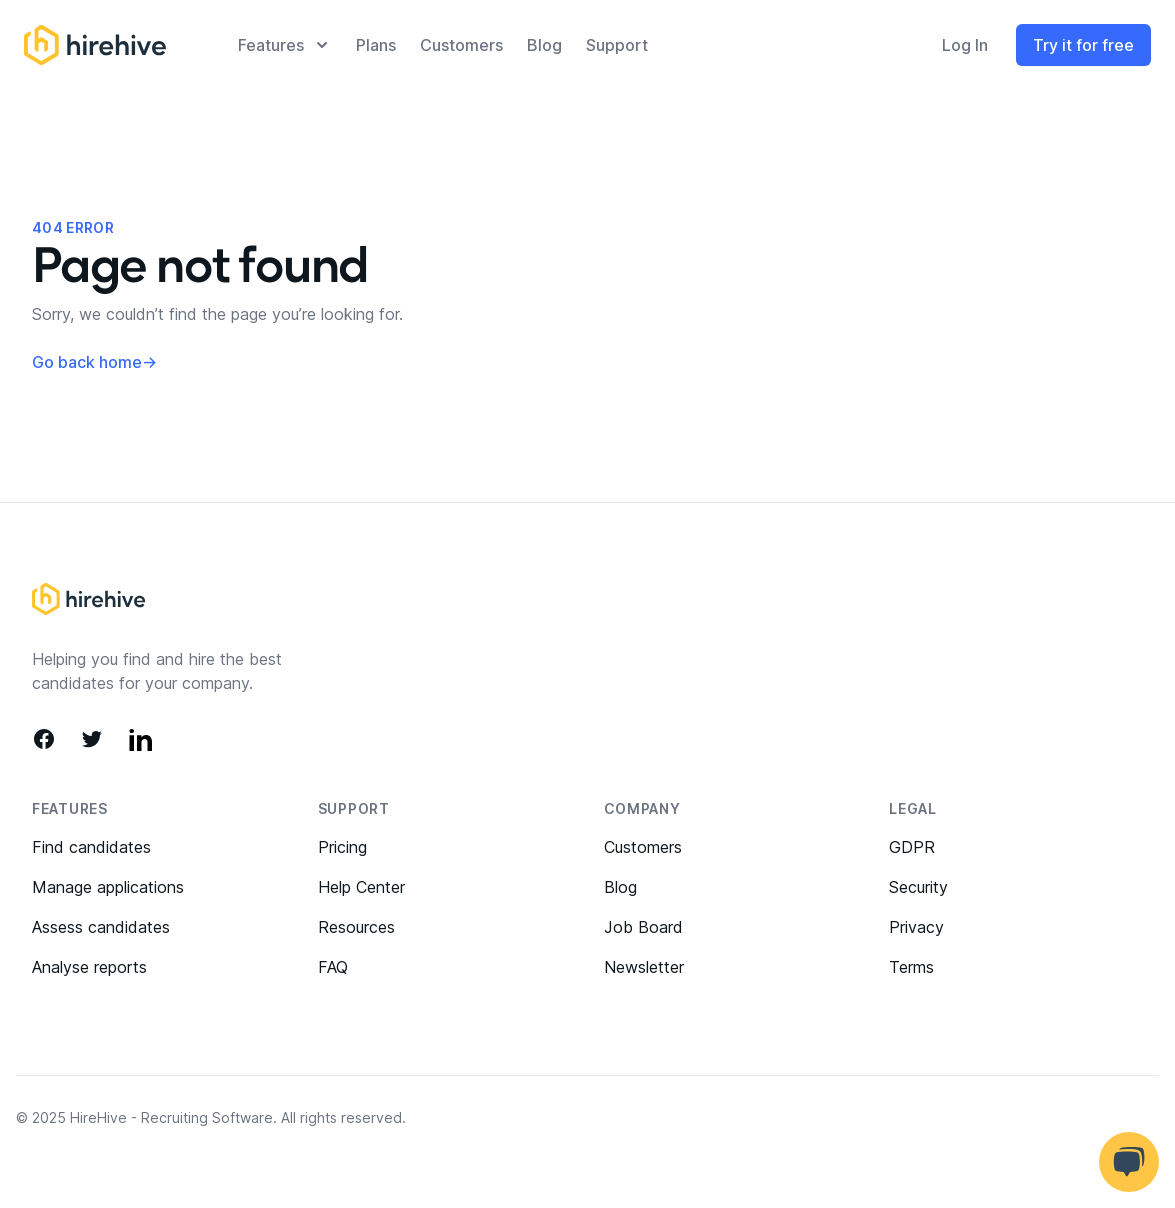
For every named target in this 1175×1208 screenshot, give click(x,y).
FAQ (333, 967)
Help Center (361, 887)
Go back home (94, 362)
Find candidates (91, 847)
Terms (911, 967)
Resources (356, 927)
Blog (544, 45)
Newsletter (644, 967)
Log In (965, 45)
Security (918, 887)
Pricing (342, 847)
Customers (461, 45)
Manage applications (108, 887)
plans (376, 45)
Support (617, 45)
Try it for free (1083, 45)
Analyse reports (89, 967)
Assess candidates (101, 927)
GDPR (912, 847)
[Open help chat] (1129, 1162)
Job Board (643, 927)
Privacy (916, 927)
